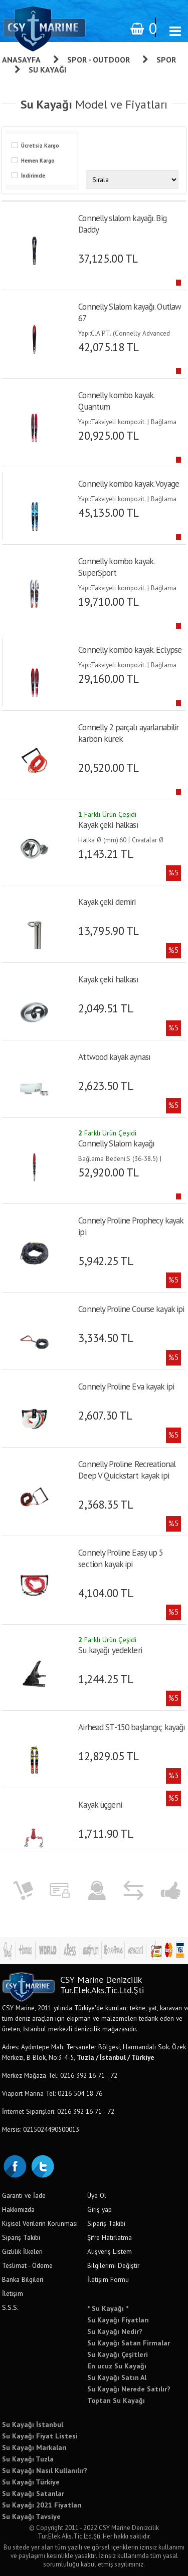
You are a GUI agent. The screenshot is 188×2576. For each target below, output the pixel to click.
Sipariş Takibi (21, 2237)
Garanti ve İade (24, 2195)
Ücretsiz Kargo (40, 145)
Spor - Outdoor (98, 60)
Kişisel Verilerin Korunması (40, 2223)
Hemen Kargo (38, 160)
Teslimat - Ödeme (27, 2265)
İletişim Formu (108, 2279)
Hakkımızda (18, 2209)
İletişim (12, 2293)
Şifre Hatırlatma (109, 2237)
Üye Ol (96, 2195)
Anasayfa (21, 60)
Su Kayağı (47, 70)
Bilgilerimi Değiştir (113, 2265)
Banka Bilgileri (22, 2279)
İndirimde (33, 175)
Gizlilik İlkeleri (22, 2251)
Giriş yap (99, 2209)
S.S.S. (10, 2307)
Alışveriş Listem (109, 2251)
